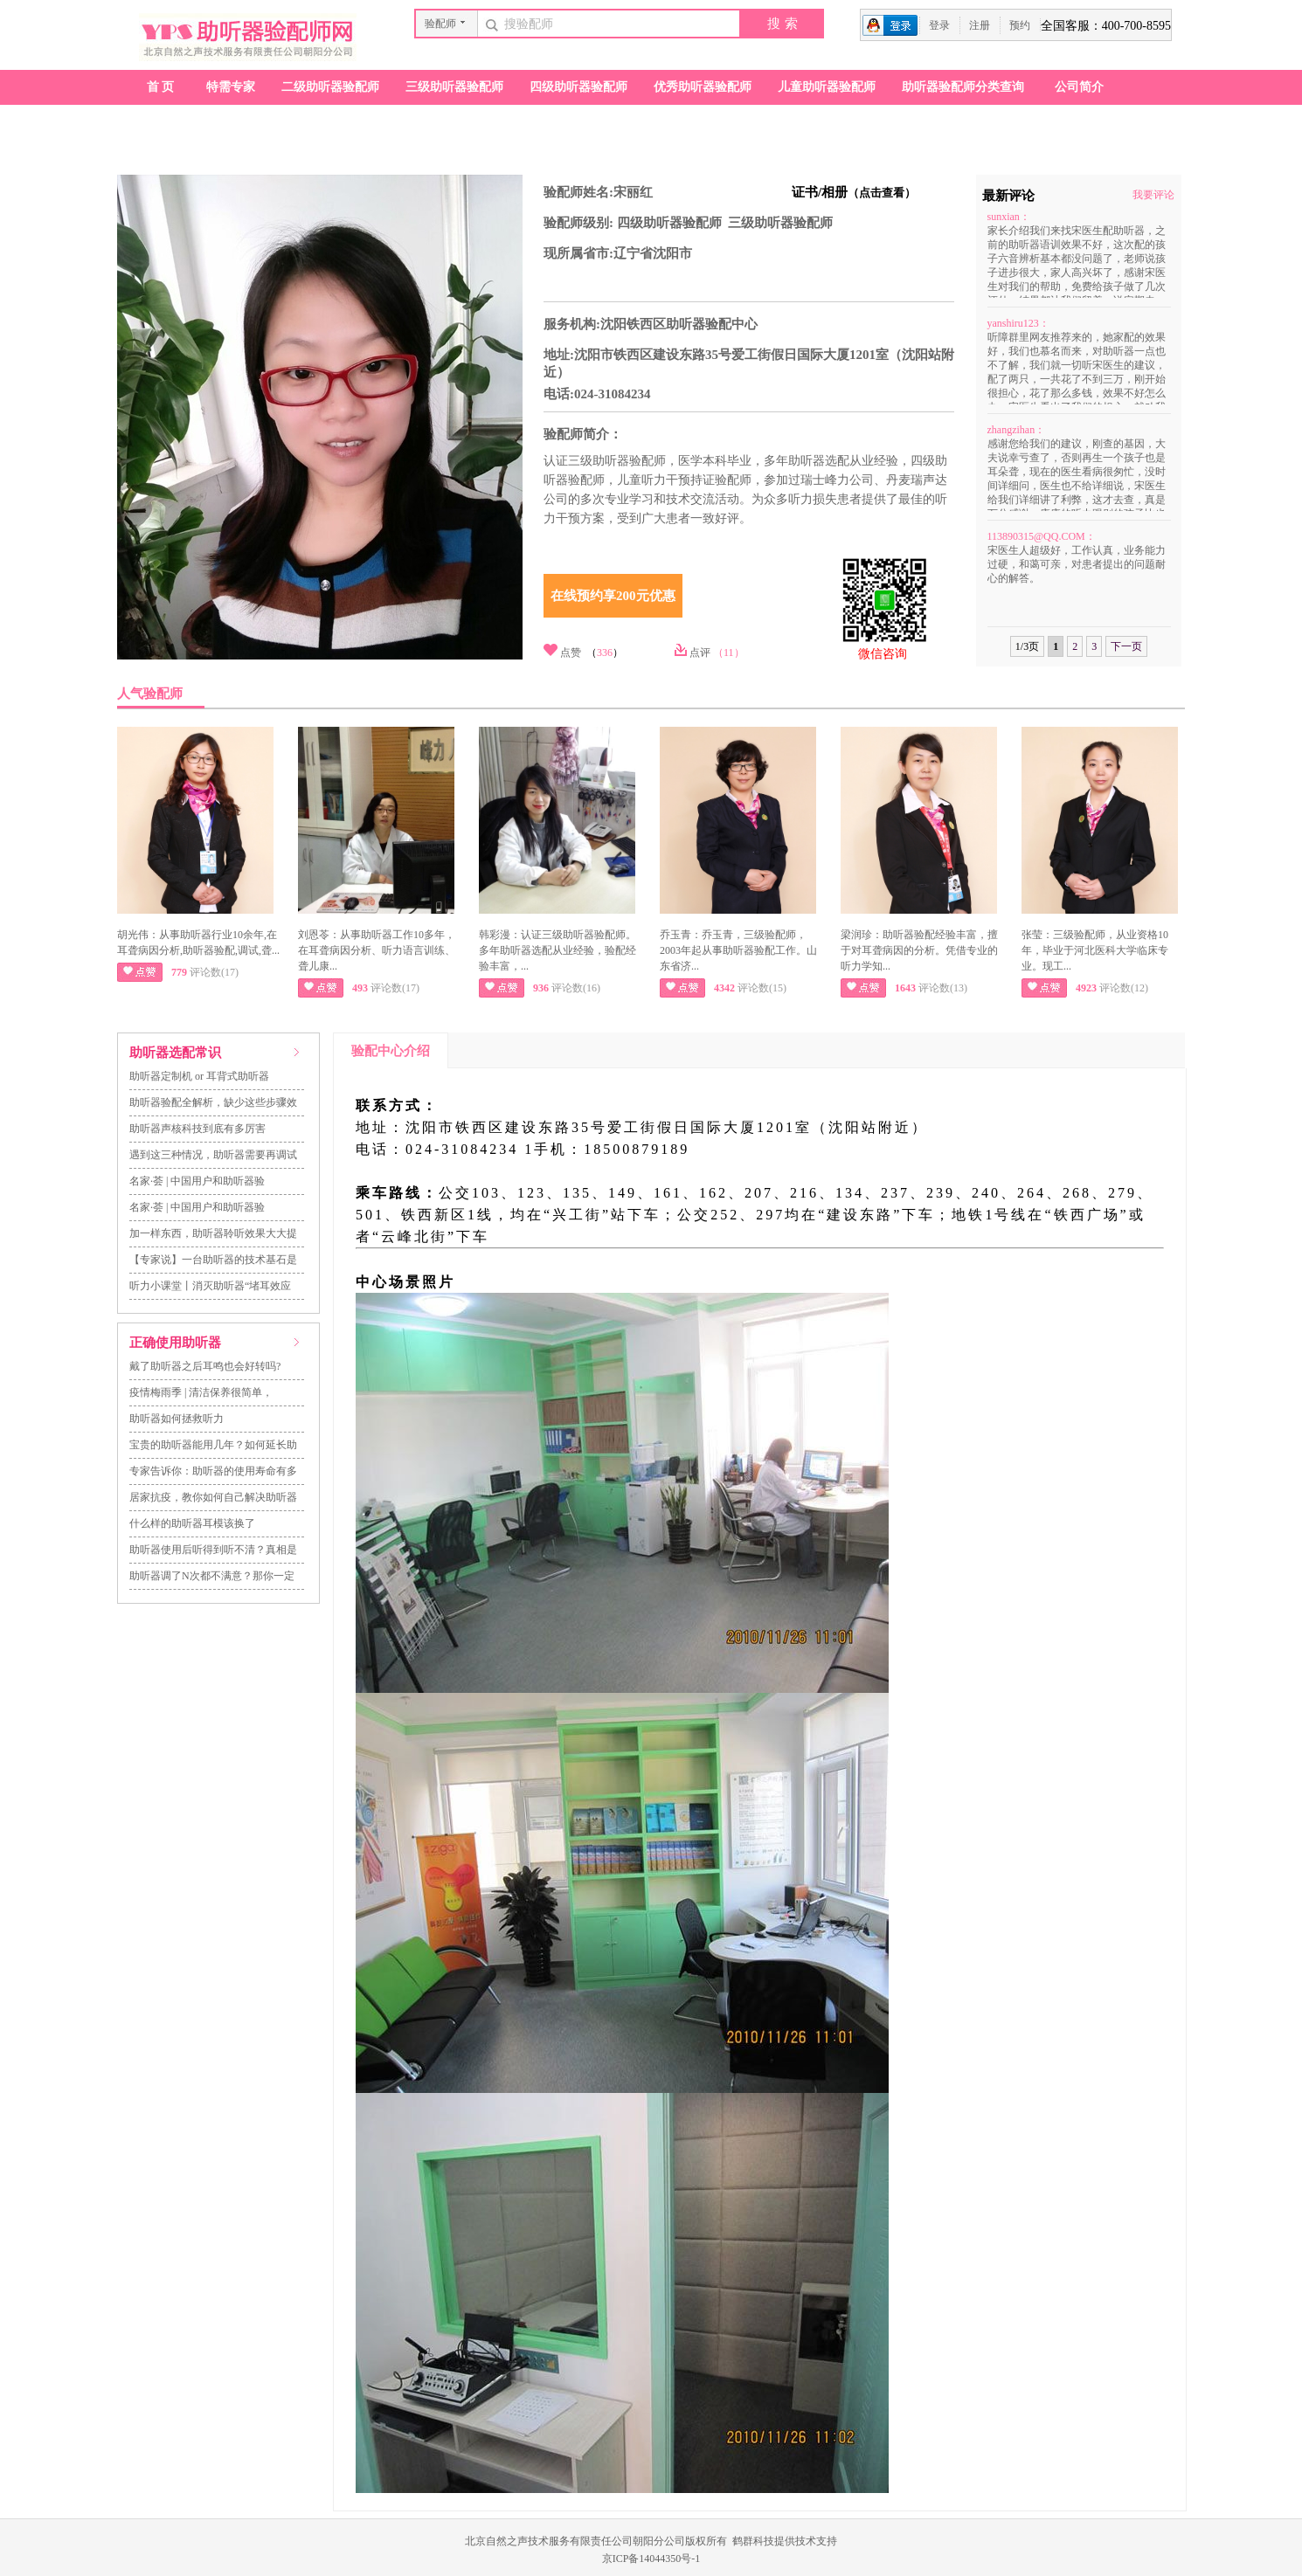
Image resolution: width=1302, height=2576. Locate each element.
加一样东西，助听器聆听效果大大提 (213, 1233)
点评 (699, 652)
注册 (979, 25)
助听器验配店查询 (183, 121)
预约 (1019, 25)
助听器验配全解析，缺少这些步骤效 (213, 1102)
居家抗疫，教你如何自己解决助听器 (213, 1497)
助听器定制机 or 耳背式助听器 (199, 1076)
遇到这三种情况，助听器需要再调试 (213, 1155)
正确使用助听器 (175, 1343)
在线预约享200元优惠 (613, 596)
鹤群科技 (753, 2541)
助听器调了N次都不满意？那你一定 (211, 1576)
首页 (162, 86)
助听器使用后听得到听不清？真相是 (213, 1550)
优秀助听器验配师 (702, 86)
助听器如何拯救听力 (176, 1418)
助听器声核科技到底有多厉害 (197, 1128)
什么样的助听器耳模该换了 (192, 1523)
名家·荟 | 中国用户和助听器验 (197, 1181)
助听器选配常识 (175, 1053)
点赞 (570, 652)
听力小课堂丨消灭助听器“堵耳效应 (210, 1286)
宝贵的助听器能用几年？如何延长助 (213, 1445)
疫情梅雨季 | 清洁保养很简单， (201, 1392)
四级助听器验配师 (578, 86)
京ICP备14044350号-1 (651, 2558)
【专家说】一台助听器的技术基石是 (213, 1259)
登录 (939, 25)
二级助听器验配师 (330, 86)
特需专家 (230, 86)
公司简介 (1079, 86)
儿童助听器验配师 (827, 86)
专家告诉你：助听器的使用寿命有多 (213, 1471)
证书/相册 (854, 192)
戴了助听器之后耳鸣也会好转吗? (204, 1366)
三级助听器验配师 (454, 86)
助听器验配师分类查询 (963, 86)
